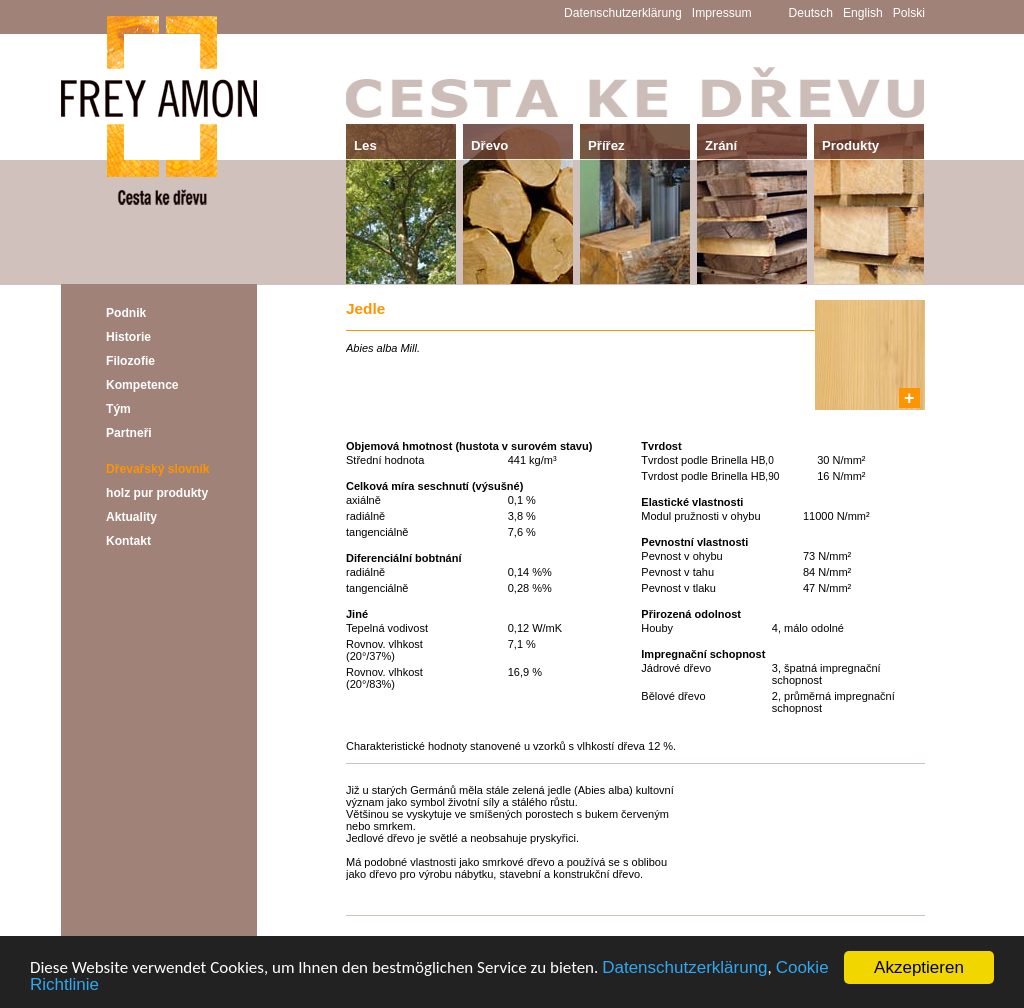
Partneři (129, 433)
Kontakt (128, 541)
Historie (128, 337)
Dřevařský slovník (158, 469)
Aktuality (131, 517)
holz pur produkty (157, 493)
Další (911, 930)
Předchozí (373, 930)
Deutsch (811, 13)
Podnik (126, 313)
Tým (118, 409)
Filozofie (130, 361)
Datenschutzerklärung (684, 969)
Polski (909, 13)
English (863, 13)
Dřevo (489, 145)
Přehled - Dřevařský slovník (636, 930)
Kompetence (142, 385)
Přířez (606, 145)
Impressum (722, 13)
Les (365, 145)
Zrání (721, 145)
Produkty (850, 145)
